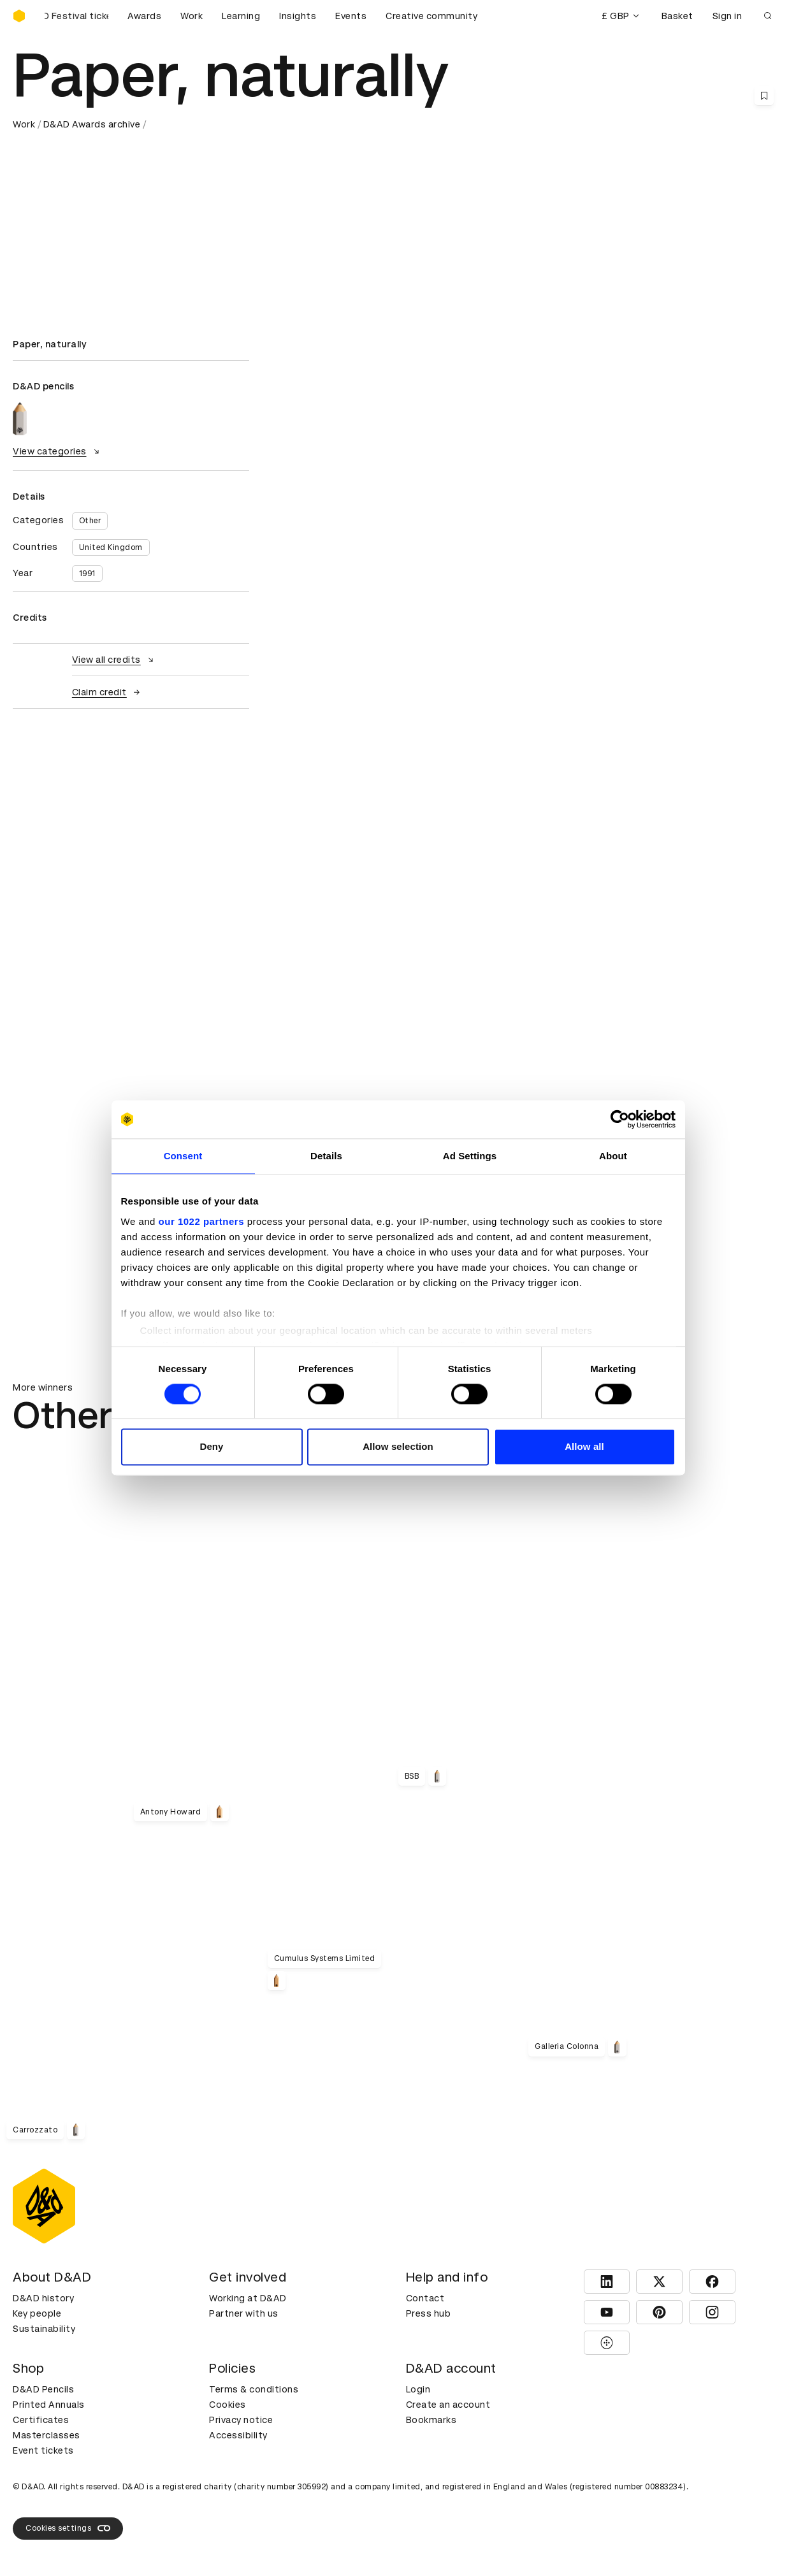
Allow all (584, 1447)
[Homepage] (19, 16)
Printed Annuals (49, 2404)
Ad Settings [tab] (469, 1155)
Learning (241, 16)
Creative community (431, 16)
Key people (37, 2313)
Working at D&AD (248, 2298)
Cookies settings (67, 2528)
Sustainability (44, 2329)
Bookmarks (431, 2420)
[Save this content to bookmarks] (764, 95)
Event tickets (43, 2450)
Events (350, 16)
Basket (677, 16)
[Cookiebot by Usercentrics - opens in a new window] (620, 1119)
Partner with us (244, 2313)
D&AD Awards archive (92, 124)
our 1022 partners (201, 1221)
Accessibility (238, 2435)
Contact (425, 2298)
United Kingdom (111, 547)
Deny (211, 1447)
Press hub (428, 2313)
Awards (144, 16)
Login (418, 2389)
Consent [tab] (183, 1155)
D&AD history (43, 2298)
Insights (297, 16)
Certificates (41, 2420)
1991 (87, 573)
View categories (58, 451)
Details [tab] (326, 1155)
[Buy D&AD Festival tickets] (76, 16)
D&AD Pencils (43, 2389)
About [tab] (613, 1155)
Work (191, 16)
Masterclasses (46, 2435)
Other (90, 520)
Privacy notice (241, 2420)
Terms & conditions (253, 2389)
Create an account (448, 2404)
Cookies (227, 2404)
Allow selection (398, 1447)
